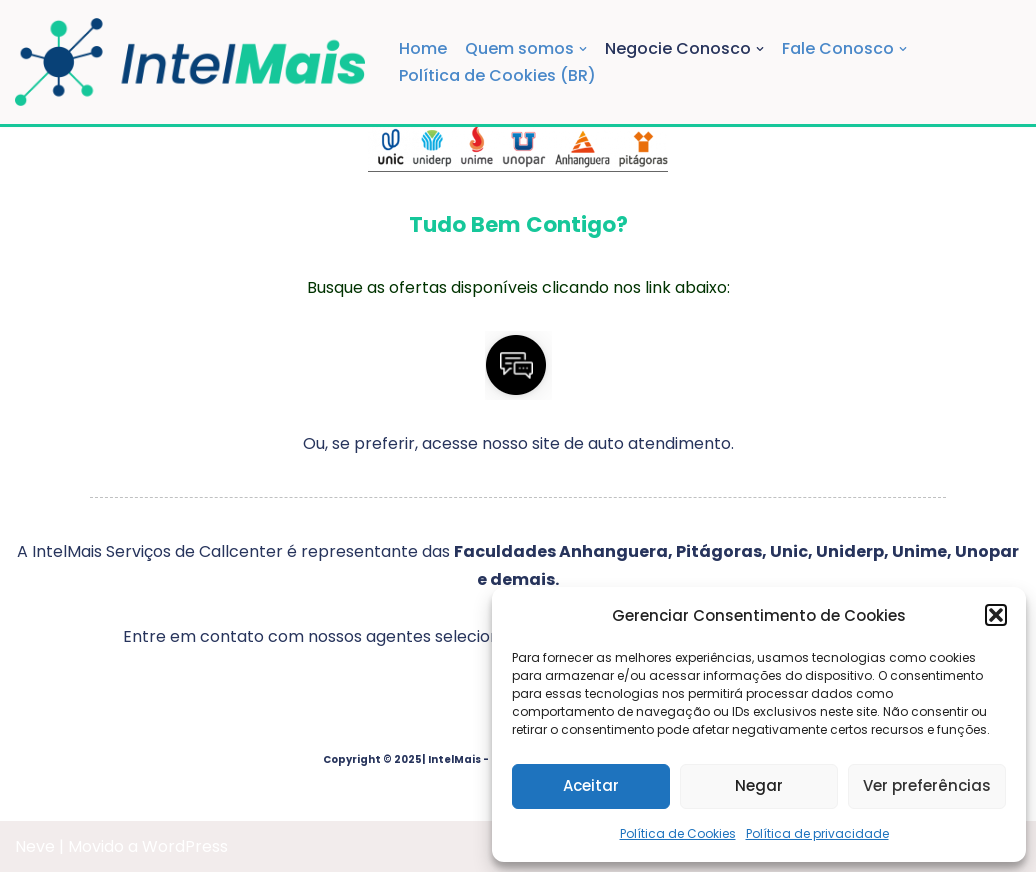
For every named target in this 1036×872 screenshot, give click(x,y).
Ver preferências (927, 785)
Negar (759, 785)
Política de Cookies (678, 833)
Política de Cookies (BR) (497, 75)
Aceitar (591, 785)
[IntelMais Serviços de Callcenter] (190, 62)
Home (423, 48)
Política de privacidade (817, 833)
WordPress (185, 846)
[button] (996, 615)
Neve (35, 846)
